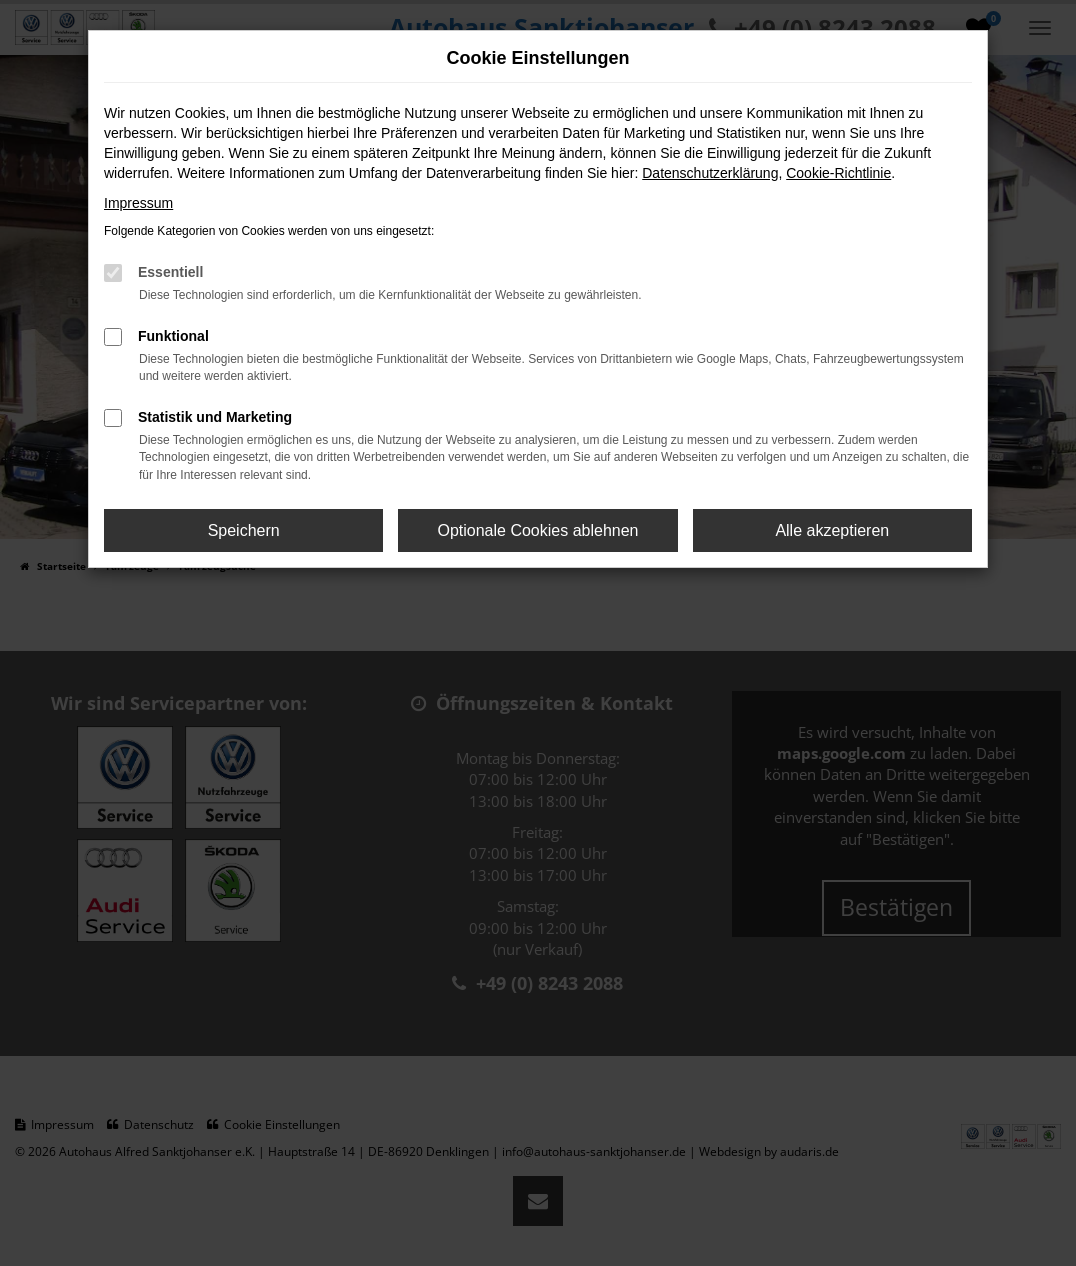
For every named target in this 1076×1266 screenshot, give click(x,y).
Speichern (244, 530)
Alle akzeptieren (832, 530)
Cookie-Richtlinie (838, 173)
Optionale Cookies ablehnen (537, 530)
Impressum (138, 203)
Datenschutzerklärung (710, 173)
